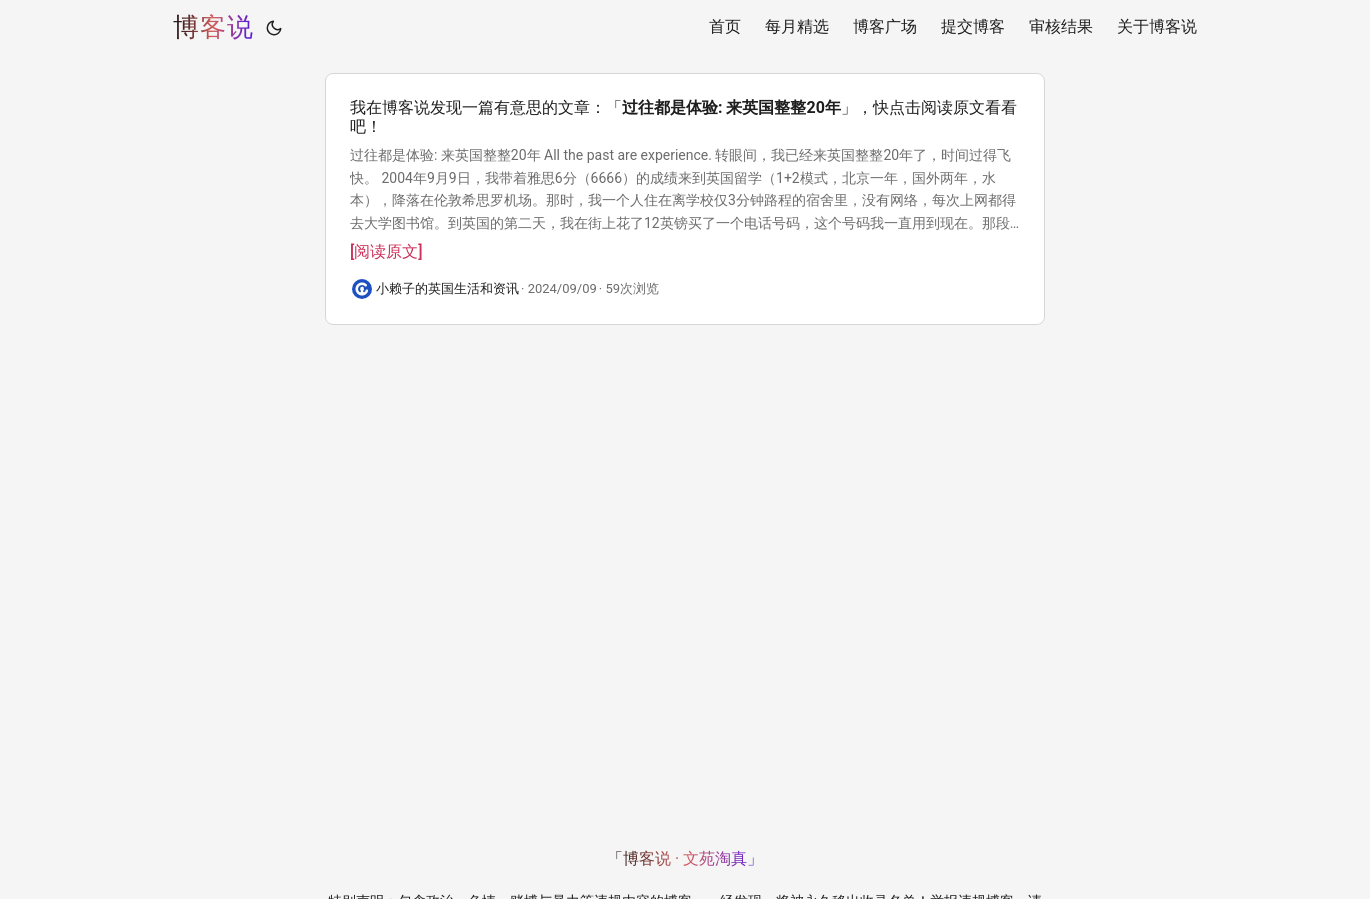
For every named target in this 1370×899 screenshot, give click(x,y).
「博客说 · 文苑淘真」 (685, 858)
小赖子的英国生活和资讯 (447, 288)
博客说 (213, 27)
